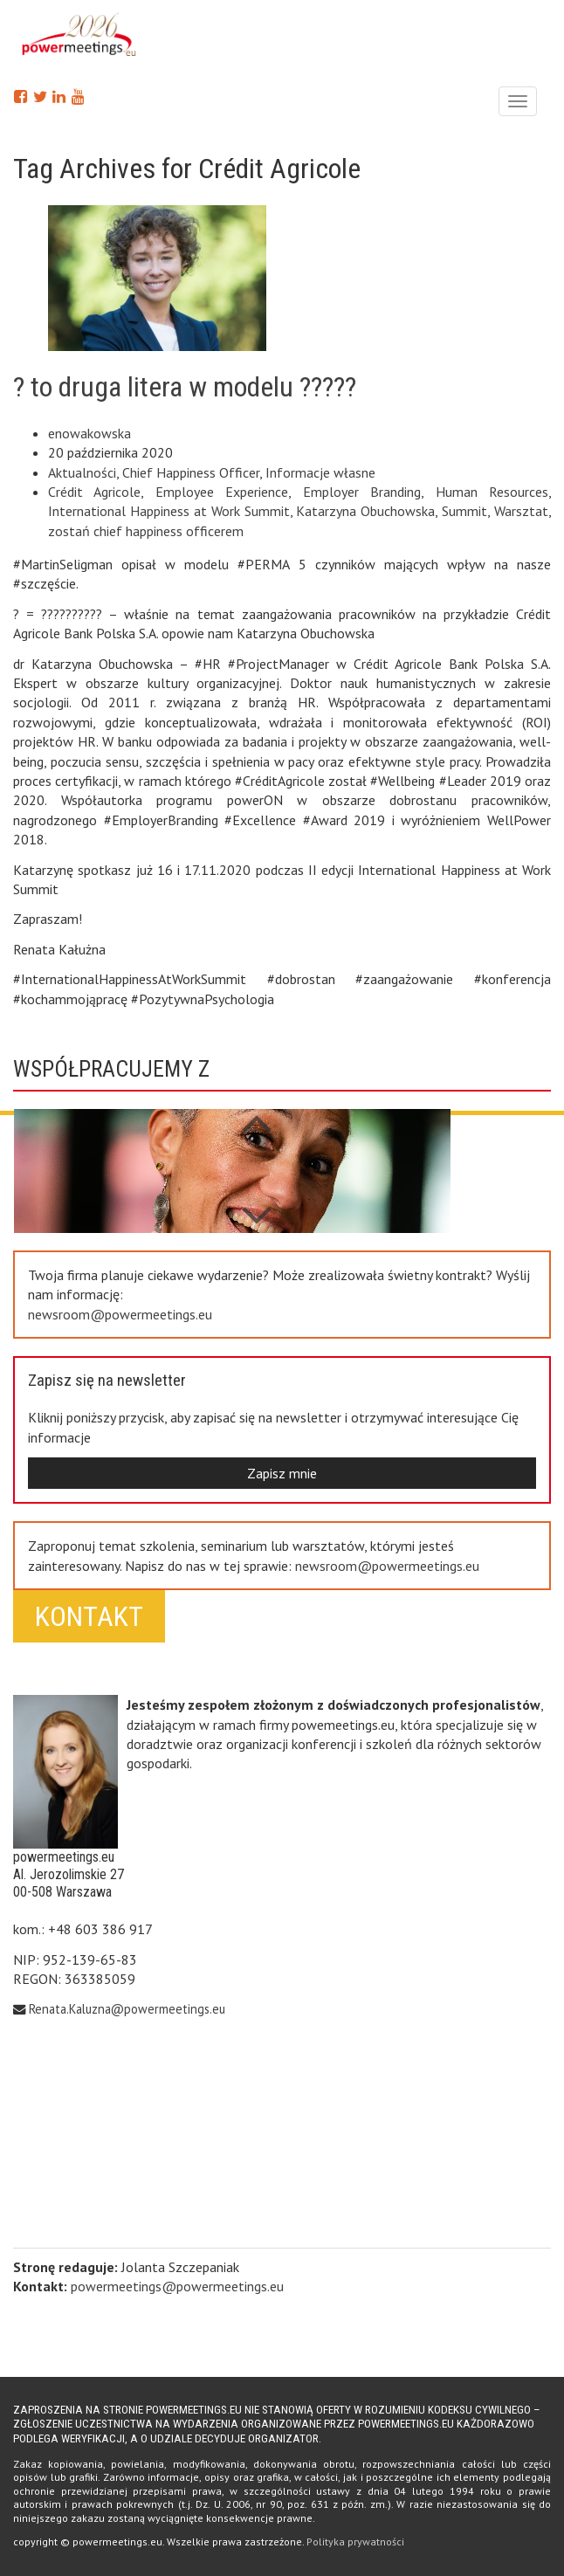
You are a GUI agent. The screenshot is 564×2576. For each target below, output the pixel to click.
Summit (464, 511)
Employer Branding (362, 491)
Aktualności (82, 472)
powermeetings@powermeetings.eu (177, 2286)
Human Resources (492, 491)
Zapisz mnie (282, 1473)
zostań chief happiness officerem (146, 531)
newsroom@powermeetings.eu (120, 1314)
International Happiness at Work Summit (169, 511)
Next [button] (256, 1114)
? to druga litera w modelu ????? (184, 386)
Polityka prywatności (355, 2541)
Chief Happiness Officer (190, 472)
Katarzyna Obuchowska (365, 511)
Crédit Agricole (94, 491)
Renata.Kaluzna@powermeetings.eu (127, 2009)
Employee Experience (221, 491)
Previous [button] (256, 1206)
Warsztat (521, 511)
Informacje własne (320, 472)
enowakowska (89, 433)
